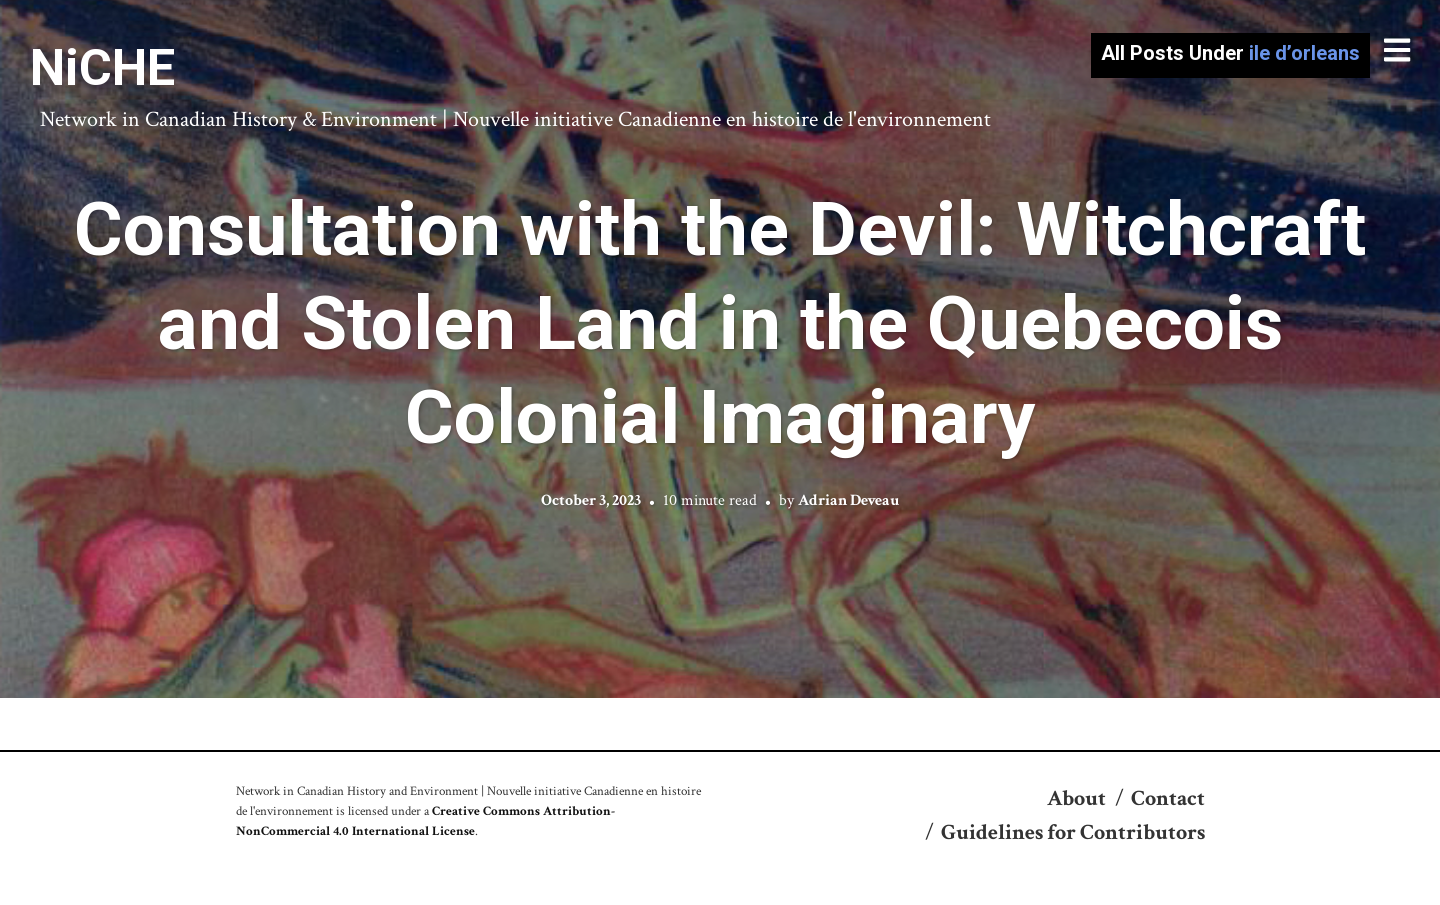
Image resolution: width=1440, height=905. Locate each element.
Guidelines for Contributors (1073, 832)
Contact (1168, 798)
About (1076, 798)
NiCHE (102, 68)
